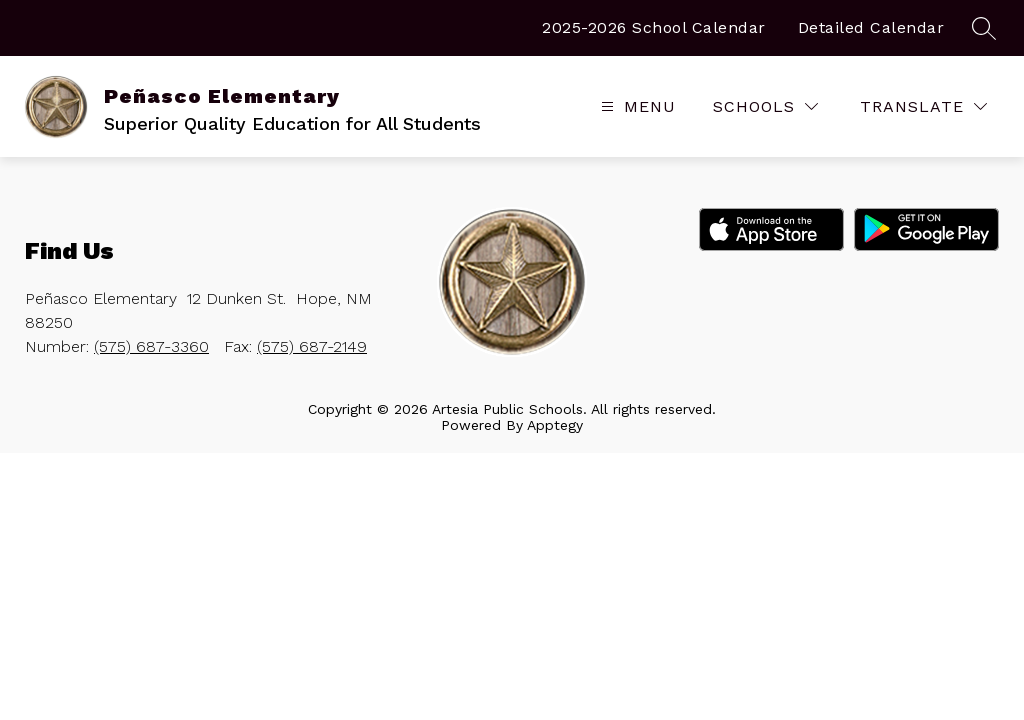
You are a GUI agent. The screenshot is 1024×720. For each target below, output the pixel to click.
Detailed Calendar (871, 27)
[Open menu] (636, 106)
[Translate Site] (923, 106)
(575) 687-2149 (312, 346)
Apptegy (555, 425)
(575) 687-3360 (151, 346)
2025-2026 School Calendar (654, 27)
